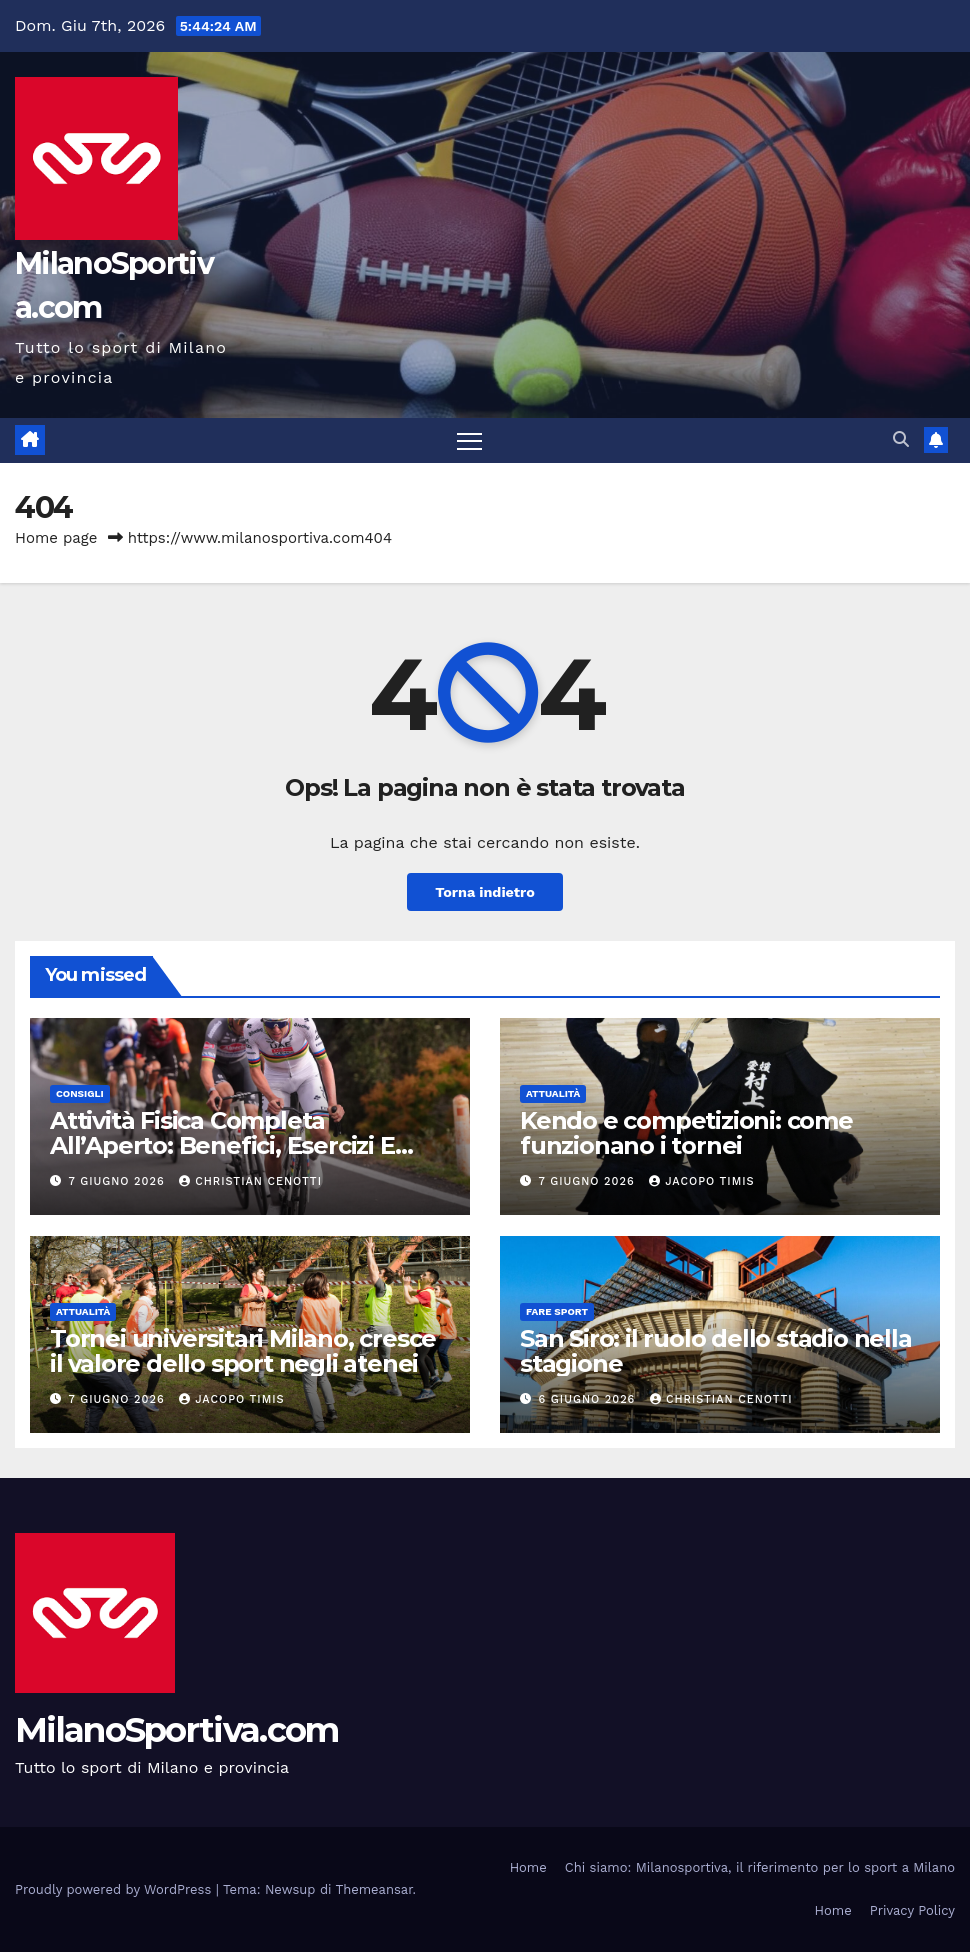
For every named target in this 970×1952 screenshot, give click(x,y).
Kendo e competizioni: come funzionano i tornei (686, 1133)
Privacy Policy (912, 1910)
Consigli (80, 1093)
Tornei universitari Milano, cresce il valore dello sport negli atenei (243, 1351)
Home (528, 1867)
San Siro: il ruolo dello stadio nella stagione (716, 1351)
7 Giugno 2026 (119, 1181)
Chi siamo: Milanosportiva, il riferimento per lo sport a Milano (760, 1867)
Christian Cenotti (250, 1181)
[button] (901, 439)
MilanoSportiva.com (176, 1730)
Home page (56, 538)
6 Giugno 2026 (589, 1399)
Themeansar (374, 1889)
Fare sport (557, 1311)
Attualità (553, 1093)
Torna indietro (485, 892)
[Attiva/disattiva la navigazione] (469, 440)
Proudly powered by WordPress (115, 1889)
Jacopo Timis (701, 1181)
